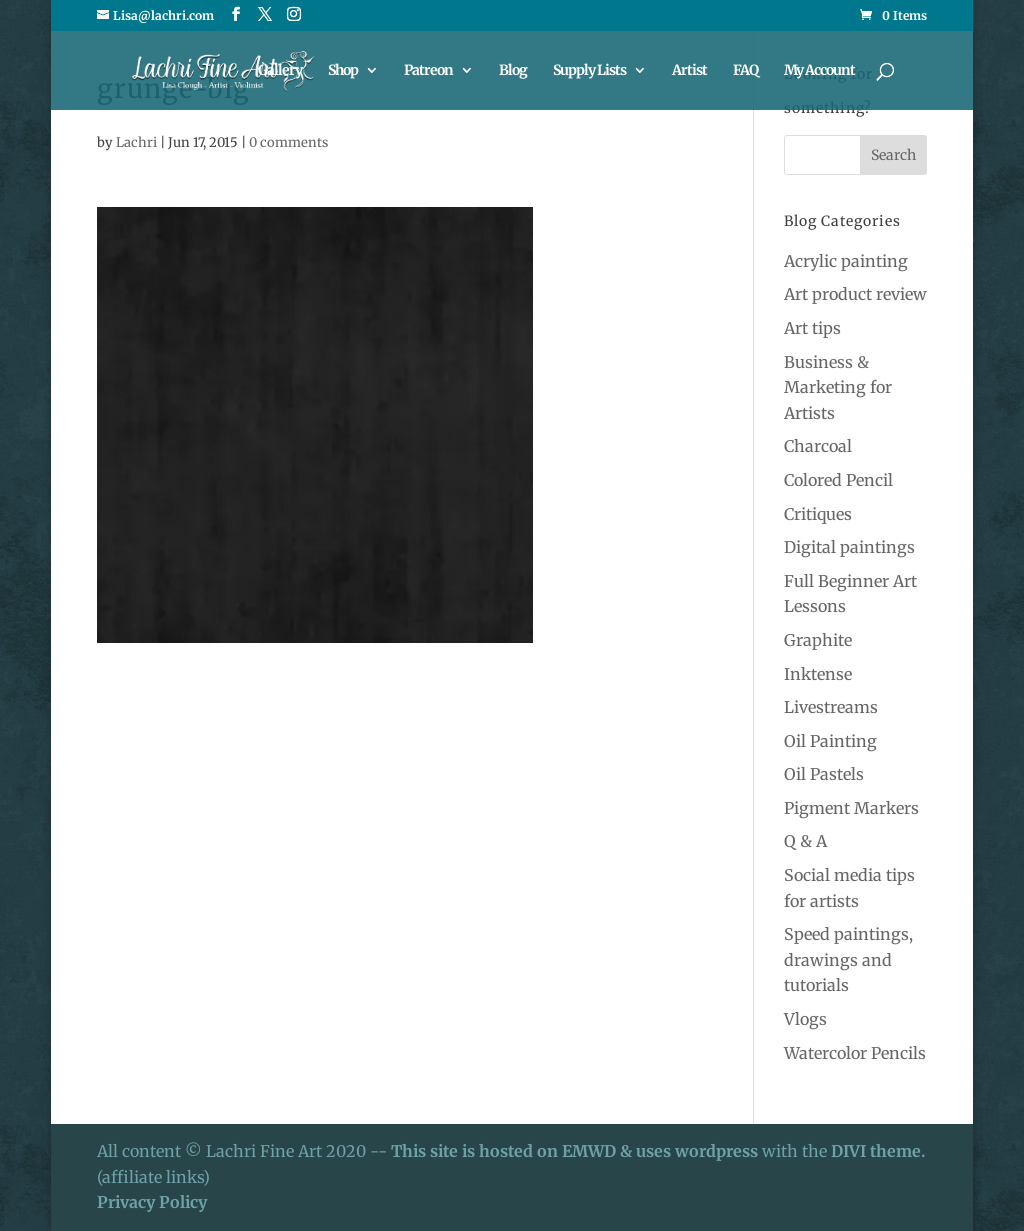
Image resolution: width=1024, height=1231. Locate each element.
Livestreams (831, 707)
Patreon (428, 71)
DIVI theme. (878, 1151)
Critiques (818, 514)
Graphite (818, 640)
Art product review (855, 294)
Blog (513, 71)
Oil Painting (830, 741)
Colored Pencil (838, 480)
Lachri (136, 142)
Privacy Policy (152, 1202)
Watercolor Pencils (855, 1053)
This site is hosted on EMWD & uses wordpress (574, 1151)
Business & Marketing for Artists (838, 387)
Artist (689, 71)
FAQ (745, 71)
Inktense (818, 674)
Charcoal (818, 446)
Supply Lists (589, 71)
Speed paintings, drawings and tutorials (848, 959)
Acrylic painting (846, 261)
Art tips (812, 328)
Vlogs (805, 1019)
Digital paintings (849, 547)
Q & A (805, 841)
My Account (819, 71)
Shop (343, 71)
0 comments (288, 142)
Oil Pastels (824, 774)
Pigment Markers (851, 808)
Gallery (280, 71)
